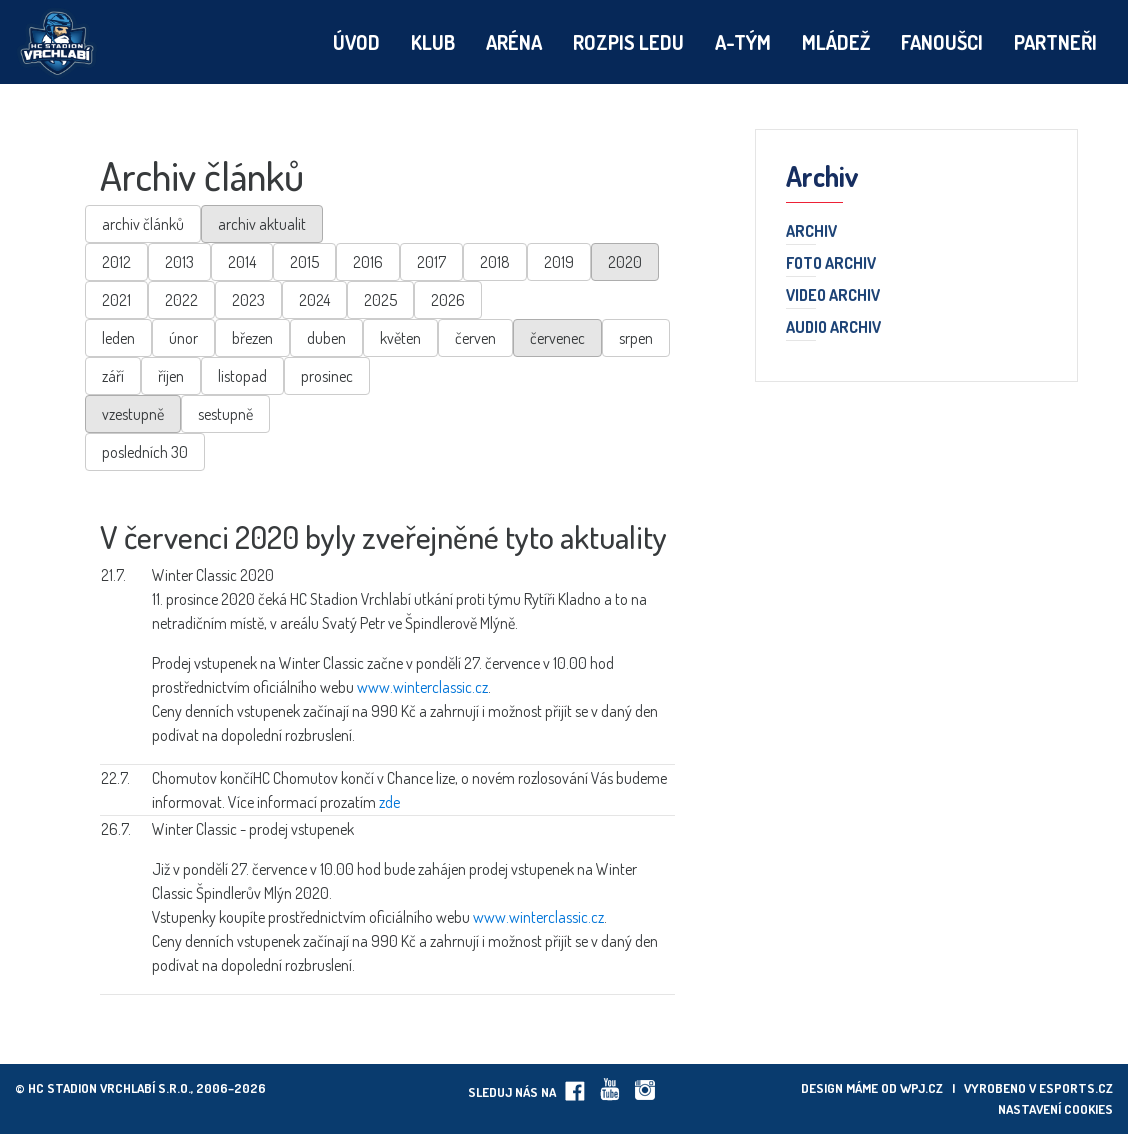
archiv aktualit (262, 224)
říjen (171, 376)
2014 (242, 262)
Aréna (514, 42)
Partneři (1055, 42)
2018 (495, 262)
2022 (181, 300)
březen (252, 338)
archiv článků (143, 224)
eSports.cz (1076, 1088)
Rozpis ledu (628, 42)
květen (400, 338)
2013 (179, 262)
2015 (304, 262)
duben (326, 338)
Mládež (836, 42)
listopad (242, 376)
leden (118, 338)
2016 (368, 262)
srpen (636, 338)
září (113, 376)
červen (475, 338)
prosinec (327, 376)
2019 (559, 262)
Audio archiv (833, 328)
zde (389, 802)
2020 (625, 262)
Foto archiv (831, 264)
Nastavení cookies (1055, 1109)
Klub (433, 42)
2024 (314, 300)
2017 (431, 262)
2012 (116, 262)
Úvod (356, 42)
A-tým (743, 42)
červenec (557, 338)
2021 (116, 300)
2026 (448, 300)
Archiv (811, 232)
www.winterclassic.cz (422, 687)
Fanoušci (942, 42)
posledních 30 (145, 452)
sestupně (225, 414)
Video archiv (833, 296)
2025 (380, 300)
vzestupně (133, 414)
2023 (248, 300)
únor (183, 338)
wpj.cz (921, 1088)
